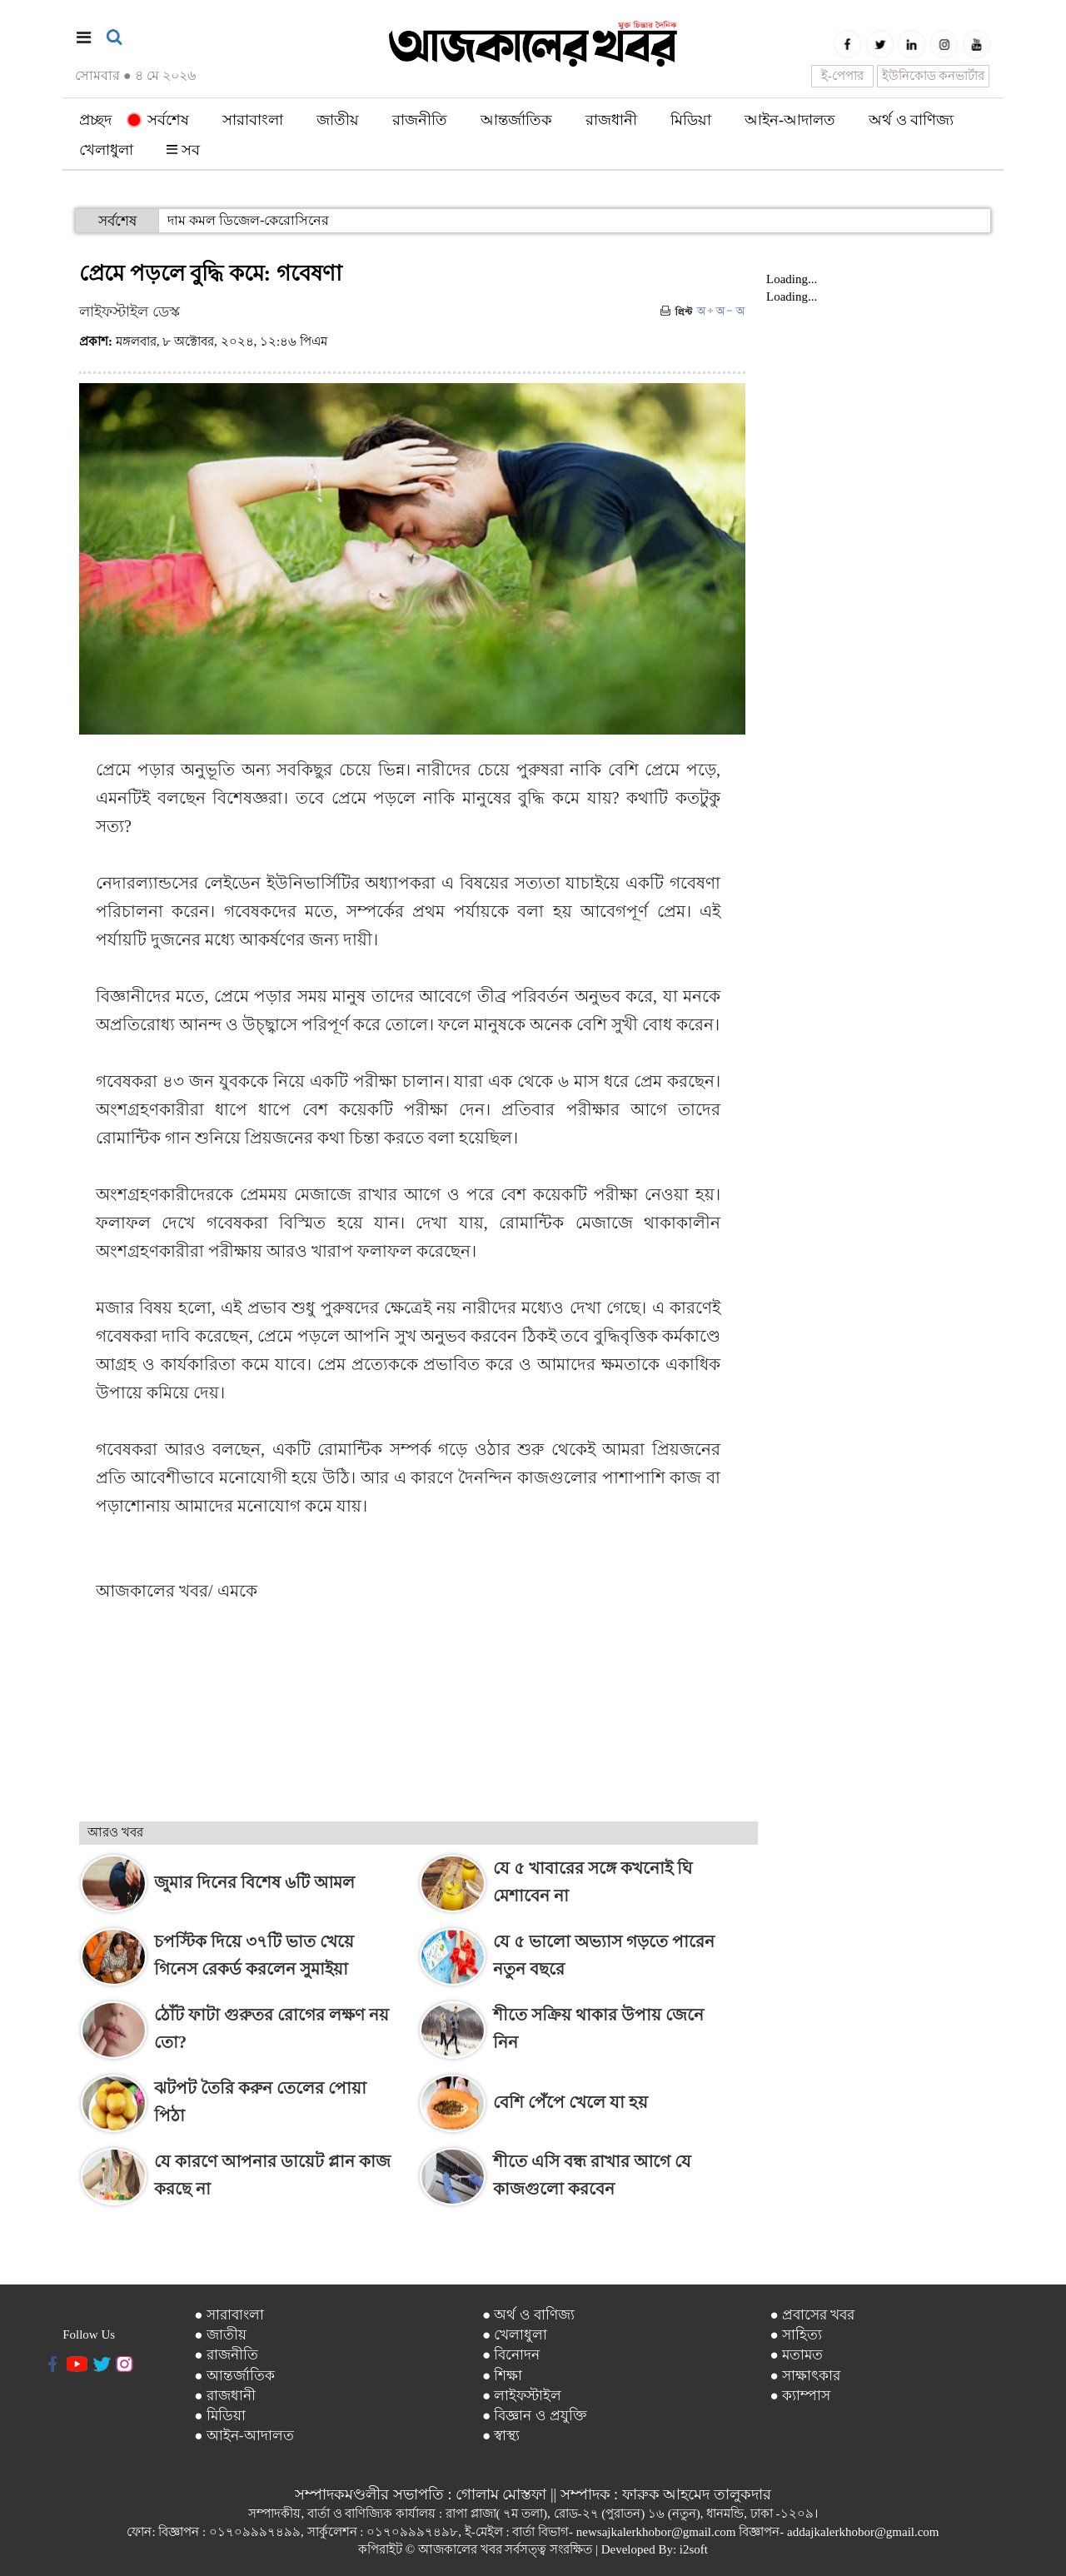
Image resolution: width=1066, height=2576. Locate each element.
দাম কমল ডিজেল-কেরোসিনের (248, 220)
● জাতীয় (220, 2335)
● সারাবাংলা (229, 2315)
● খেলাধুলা (515, 2335)
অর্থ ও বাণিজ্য (911, 120)
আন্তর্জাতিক (516, 120)
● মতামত (796, 2355)
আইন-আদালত (790, 120)
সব (183, 150)
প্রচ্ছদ (95, 120)
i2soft (694, 2549)
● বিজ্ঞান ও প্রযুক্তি (534, 2416)
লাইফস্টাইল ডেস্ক (129, 311)
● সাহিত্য (796, 2335)
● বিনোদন (511, 2355)
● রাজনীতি (226, 2355)
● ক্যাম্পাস (800, 2396)
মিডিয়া (690, 120)
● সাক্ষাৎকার (805, 2376)
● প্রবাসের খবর (812, 2315)
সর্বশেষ (158, 120)
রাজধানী (611, 120)
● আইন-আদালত (243, 2436)
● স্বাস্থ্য (501, 2436)
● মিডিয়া (220, 2416)
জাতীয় (337, 120)
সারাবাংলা (252, 120)
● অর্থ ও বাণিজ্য (528, 2315)
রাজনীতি (419, 120)
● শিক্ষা (502, 2376)
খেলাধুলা (106, 150)
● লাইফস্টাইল (522, 2396)
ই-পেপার (842, 75)
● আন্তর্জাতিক (234, 2376)
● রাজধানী (225, 2396)
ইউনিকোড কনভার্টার (933, 75)
